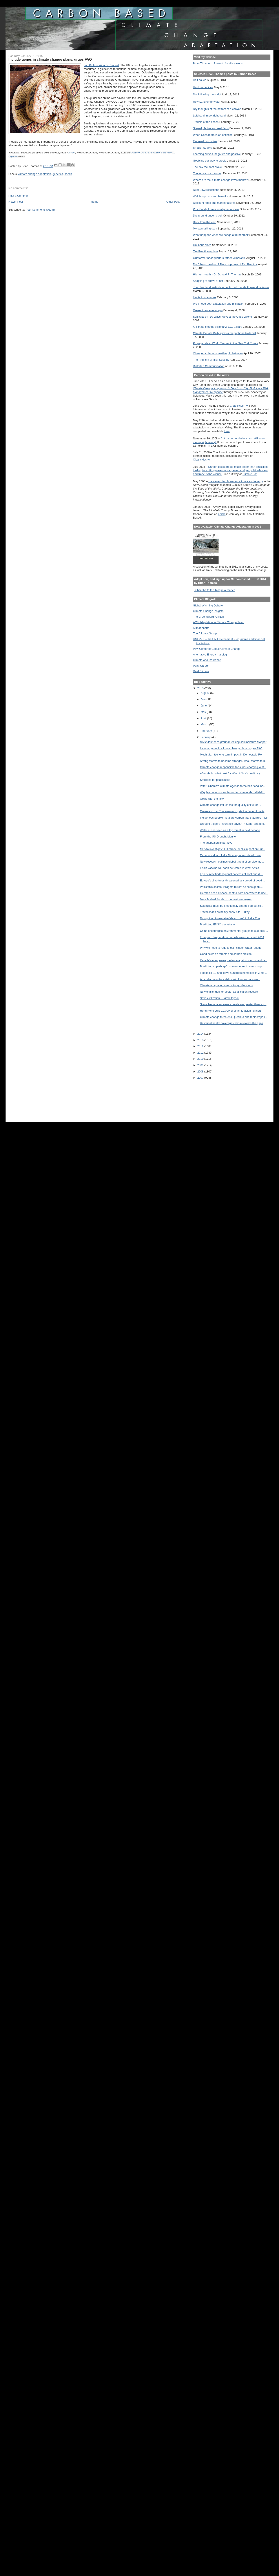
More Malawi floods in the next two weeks (226, 899)
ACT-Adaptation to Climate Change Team (218, 622)
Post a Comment (19, 195)
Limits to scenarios (204, 297)
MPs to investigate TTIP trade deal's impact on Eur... (232, 849)
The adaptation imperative (216, 842)
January (206, 737)
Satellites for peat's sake (215, 779)
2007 (200, 1077)
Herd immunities (203, 87)
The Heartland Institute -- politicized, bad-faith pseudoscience (231, 287)
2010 (200, 1058)
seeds (68, 174)
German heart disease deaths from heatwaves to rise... (234, 893)
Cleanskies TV (239, 405)
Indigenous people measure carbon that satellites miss (234, 817)
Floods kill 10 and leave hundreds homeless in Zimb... (233, 972)
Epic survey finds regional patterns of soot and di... (231, 874)
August (205, 693)
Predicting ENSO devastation (218, 924)
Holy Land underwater (207, 101)
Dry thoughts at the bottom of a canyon (217, 109)
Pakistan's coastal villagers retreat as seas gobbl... (231, 886)
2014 (200, 1033)
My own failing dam (205, 228)
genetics (58, 174)
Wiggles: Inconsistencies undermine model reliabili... (232, 792)
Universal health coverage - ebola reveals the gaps (231, 1023)
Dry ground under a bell (207, 215)
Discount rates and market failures (214, 202)
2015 (200, 688)
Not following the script (207, 94)
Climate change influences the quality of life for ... (230, 804)
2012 (200, 1046)
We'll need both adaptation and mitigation (218, 303)
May (204, 712)
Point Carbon (201, 665)
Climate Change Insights (208, 611)
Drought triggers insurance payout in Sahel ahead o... (233, 823)
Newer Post (16, 201)
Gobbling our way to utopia (209, 160)
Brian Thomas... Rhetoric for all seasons (218, 63)
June (204, 705)
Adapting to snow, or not (208, 280)
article (222, 514)
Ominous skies (202, 245)
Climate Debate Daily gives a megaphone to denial (224, 333)
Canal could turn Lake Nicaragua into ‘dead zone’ (230, 855)
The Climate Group (205, 633)
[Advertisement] (207, 1098)
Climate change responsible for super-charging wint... (233, 767)
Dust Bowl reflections (206, 189)
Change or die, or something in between (218, 353)
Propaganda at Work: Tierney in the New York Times (225, 343)
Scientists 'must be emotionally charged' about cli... (231, 905)
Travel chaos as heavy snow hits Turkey (225, 912)
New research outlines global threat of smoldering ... (232, 861)
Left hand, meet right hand (209, 115)
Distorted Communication (208, 366)
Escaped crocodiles (205, 141)
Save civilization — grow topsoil (219, 998)
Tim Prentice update (205, 251)
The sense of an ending (207, 173)
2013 (200, 1040)
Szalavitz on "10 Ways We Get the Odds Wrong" (223, 316)
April (204, 718)
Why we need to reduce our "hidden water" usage (230, 947)
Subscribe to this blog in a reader (214, 590)
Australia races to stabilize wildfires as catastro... (230, 979)
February (207, 730)
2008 (200, 1071)
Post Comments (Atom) (40, 209)
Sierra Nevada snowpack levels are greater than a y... (233, 1004)
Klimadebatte (201, 628)
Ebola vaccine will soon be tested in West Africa (229, 868)
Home (94, 201)
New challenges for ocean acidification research (229, 991)
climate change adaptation (34, 174)
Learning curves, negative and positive (217, 154)
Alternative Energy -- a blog (210, 654)
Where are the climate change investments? (220, 180)
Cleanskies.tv (201, 459)
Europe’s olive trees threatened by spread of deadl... (232, 880)
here (227, 431)
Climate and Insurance (207, 660)
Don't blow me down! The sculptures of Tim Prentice (225, 264)
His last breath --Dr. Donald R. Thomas (217, 274)
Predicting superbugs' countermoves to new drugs (231, 966)
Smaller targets (202, 147)
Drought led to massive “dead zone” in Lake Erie (230, 918)
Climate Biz (250, 474)
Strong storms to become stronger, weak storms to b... (233, 761)
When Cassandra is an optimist (212, 135)
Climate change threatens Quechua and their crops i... (233, 1017)
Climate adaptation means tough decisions (226, 985)
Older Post (173, 201)
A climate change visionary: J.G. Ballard (217, 326)
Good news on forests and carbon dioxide (226, 954)
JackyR (71, 152)
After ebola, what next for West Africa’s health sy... (231, 773)
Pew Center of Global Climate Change (217, 648)
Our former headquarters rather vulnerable (219, 258)
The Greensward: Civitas (208, 616)
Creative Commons (139, 152)
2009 (200, 1065)
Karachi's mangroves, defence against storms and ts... (233, 960)
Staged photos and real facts (211, 128)
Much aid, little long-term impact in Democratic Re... (232, 754)
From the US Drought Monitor (218, 836)
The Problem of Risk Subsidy (211, 359)
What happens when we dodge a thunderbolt (221, 235)
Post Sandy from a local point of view (216, 209)
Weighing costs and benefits (210, 196)
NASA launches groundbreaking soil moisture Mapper (233, 742)
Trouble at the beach (206, 122)
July (203, 699)
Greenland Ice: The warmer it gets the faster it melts (232, 811)
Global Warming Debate (208, 605)
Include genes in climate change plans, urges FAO (231, 748)
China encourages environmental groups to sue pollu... (234, 930)
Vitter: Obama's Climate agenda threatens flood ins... (233, 786)
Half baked (199, 80)
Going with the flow (212, 798)
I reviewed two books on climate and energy (235, 481)
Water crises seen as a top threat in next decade (230, 830)
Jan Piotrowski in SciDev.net (101, 65)
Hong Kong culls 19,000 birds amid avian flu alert (230, 1010)
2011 (200, 1052)
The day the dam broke (207, 167)
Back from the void (204, 222)
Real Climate (201, 671)
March (205, 724)
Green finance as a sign (208, 310)
